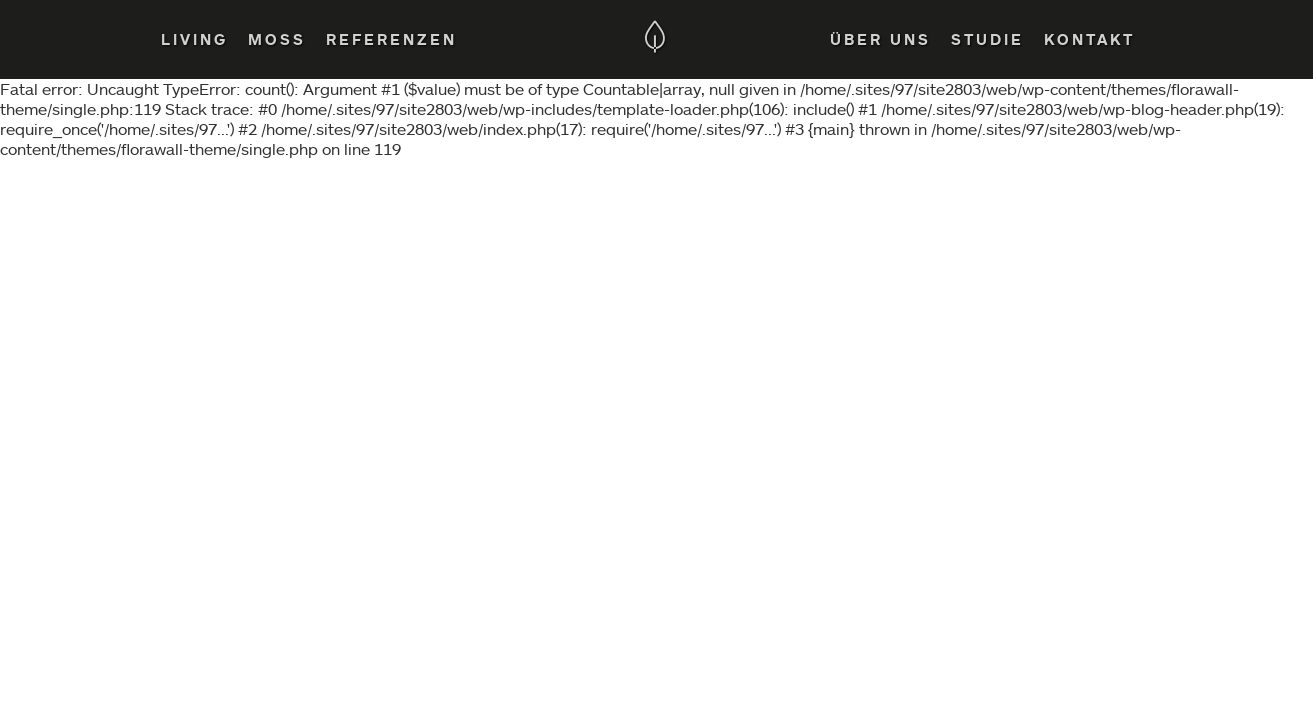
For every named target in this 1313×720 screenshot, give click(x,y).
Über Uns (880, 39)
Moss (277, 39)
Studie (987, 39)
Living (194, 39)
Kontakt (1089, 39)
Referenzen (391, 39)
